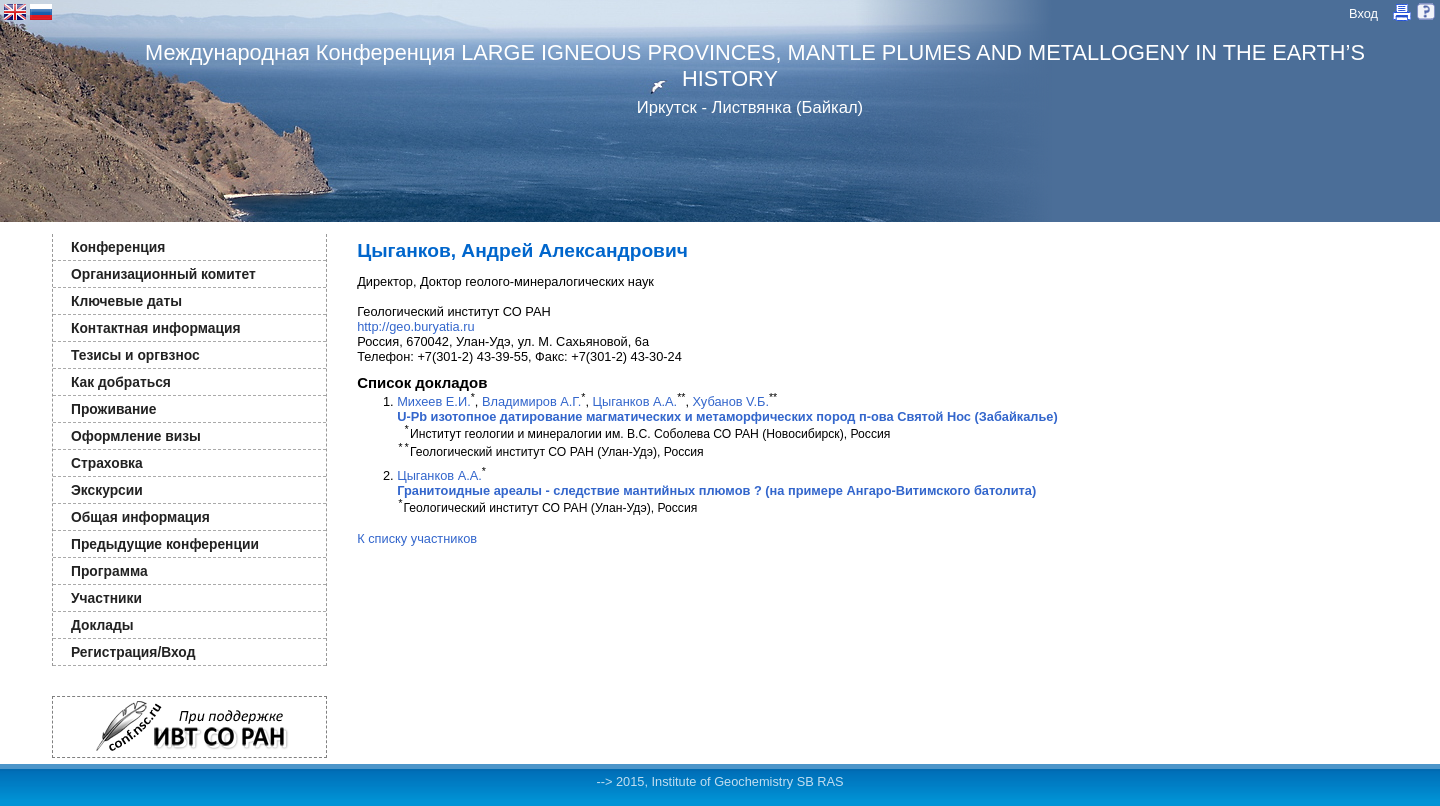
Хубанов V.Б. (731, 401)
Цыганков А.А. (635, 401)
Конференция (118, 247)
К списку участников (417, 538)
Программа (109, 571)
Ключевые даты (126, 301)
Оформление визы (136, 436)
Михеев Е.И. (434, 401)
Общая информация (140, 517)
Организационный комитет (163, 274)
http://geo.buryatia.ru (415, 326)
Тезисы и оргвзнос (135, 355)
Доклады (102, 625)
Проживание (113, 409)
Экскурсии (107, 490)
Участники (106, 598)
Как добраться (121, 382)
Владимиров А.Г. (531, 401)
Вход (1363, 13)
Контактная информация (155, 328)
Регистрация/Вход (133, 652)
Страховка (107, 463)
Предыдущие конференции (165, 544)
